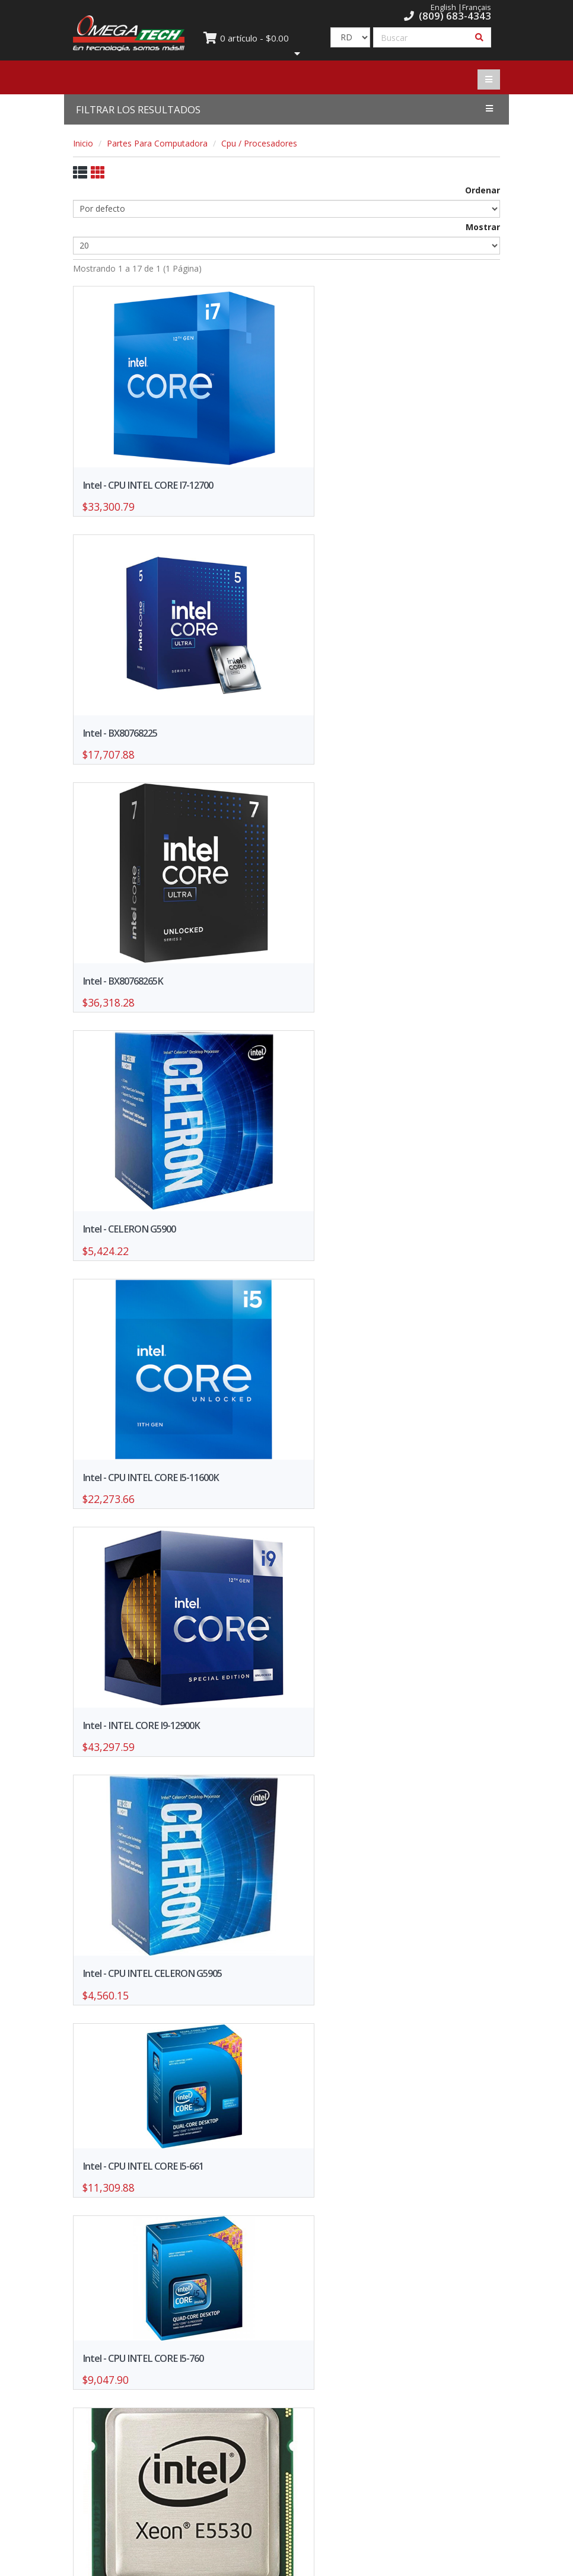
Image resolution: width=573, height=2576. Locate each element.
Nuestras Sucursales (398, 2363)
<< (245, 2257)
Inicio (83, 143)
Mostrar (483, 227)
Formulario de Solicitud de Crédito (175, 2381)
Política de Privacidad (398, 2381)
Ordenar (482, 190)
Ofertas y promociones (175, 2363)
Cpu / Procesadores (259, 143)
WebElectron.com (304, 2563)
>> (328, 2257)
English (443, 7)
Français (476, 7)
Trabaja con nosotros (175, 2432)
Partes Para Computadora (157, 143)
